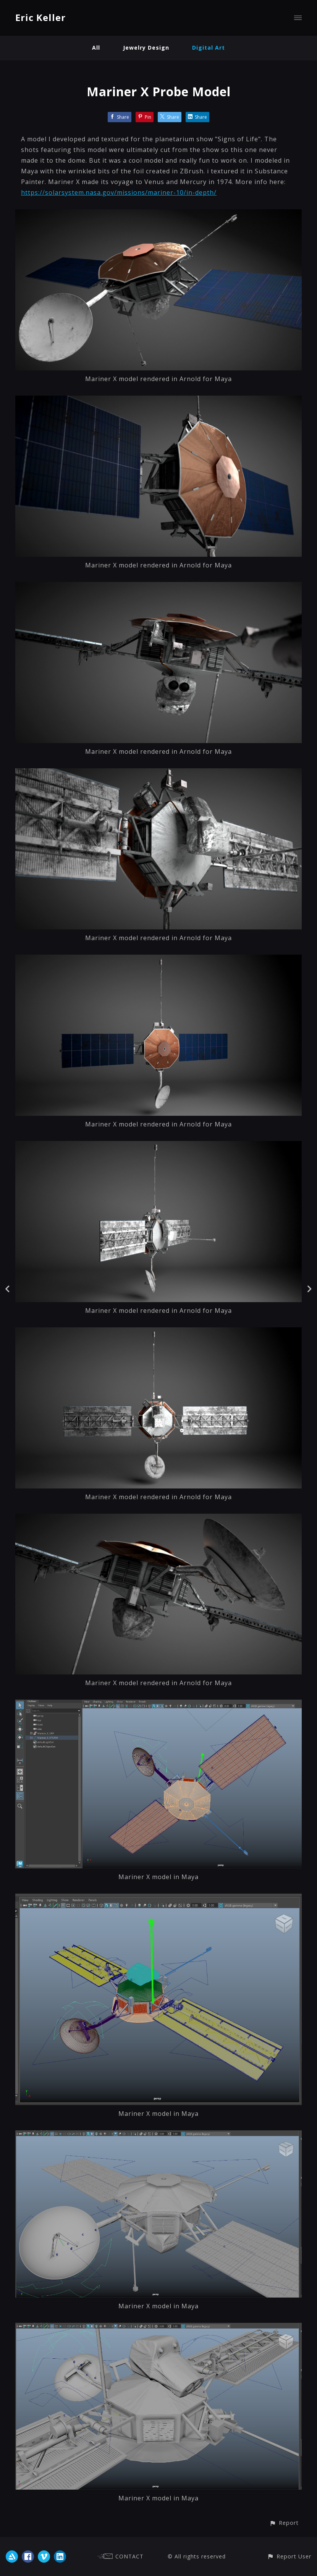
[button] (284, 2523)
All (96, 47)
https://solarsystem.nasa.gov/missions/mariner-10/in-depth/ (119, 192)
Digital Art (208, 47)
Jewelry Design (146, 47)
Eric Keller (40, 17)
